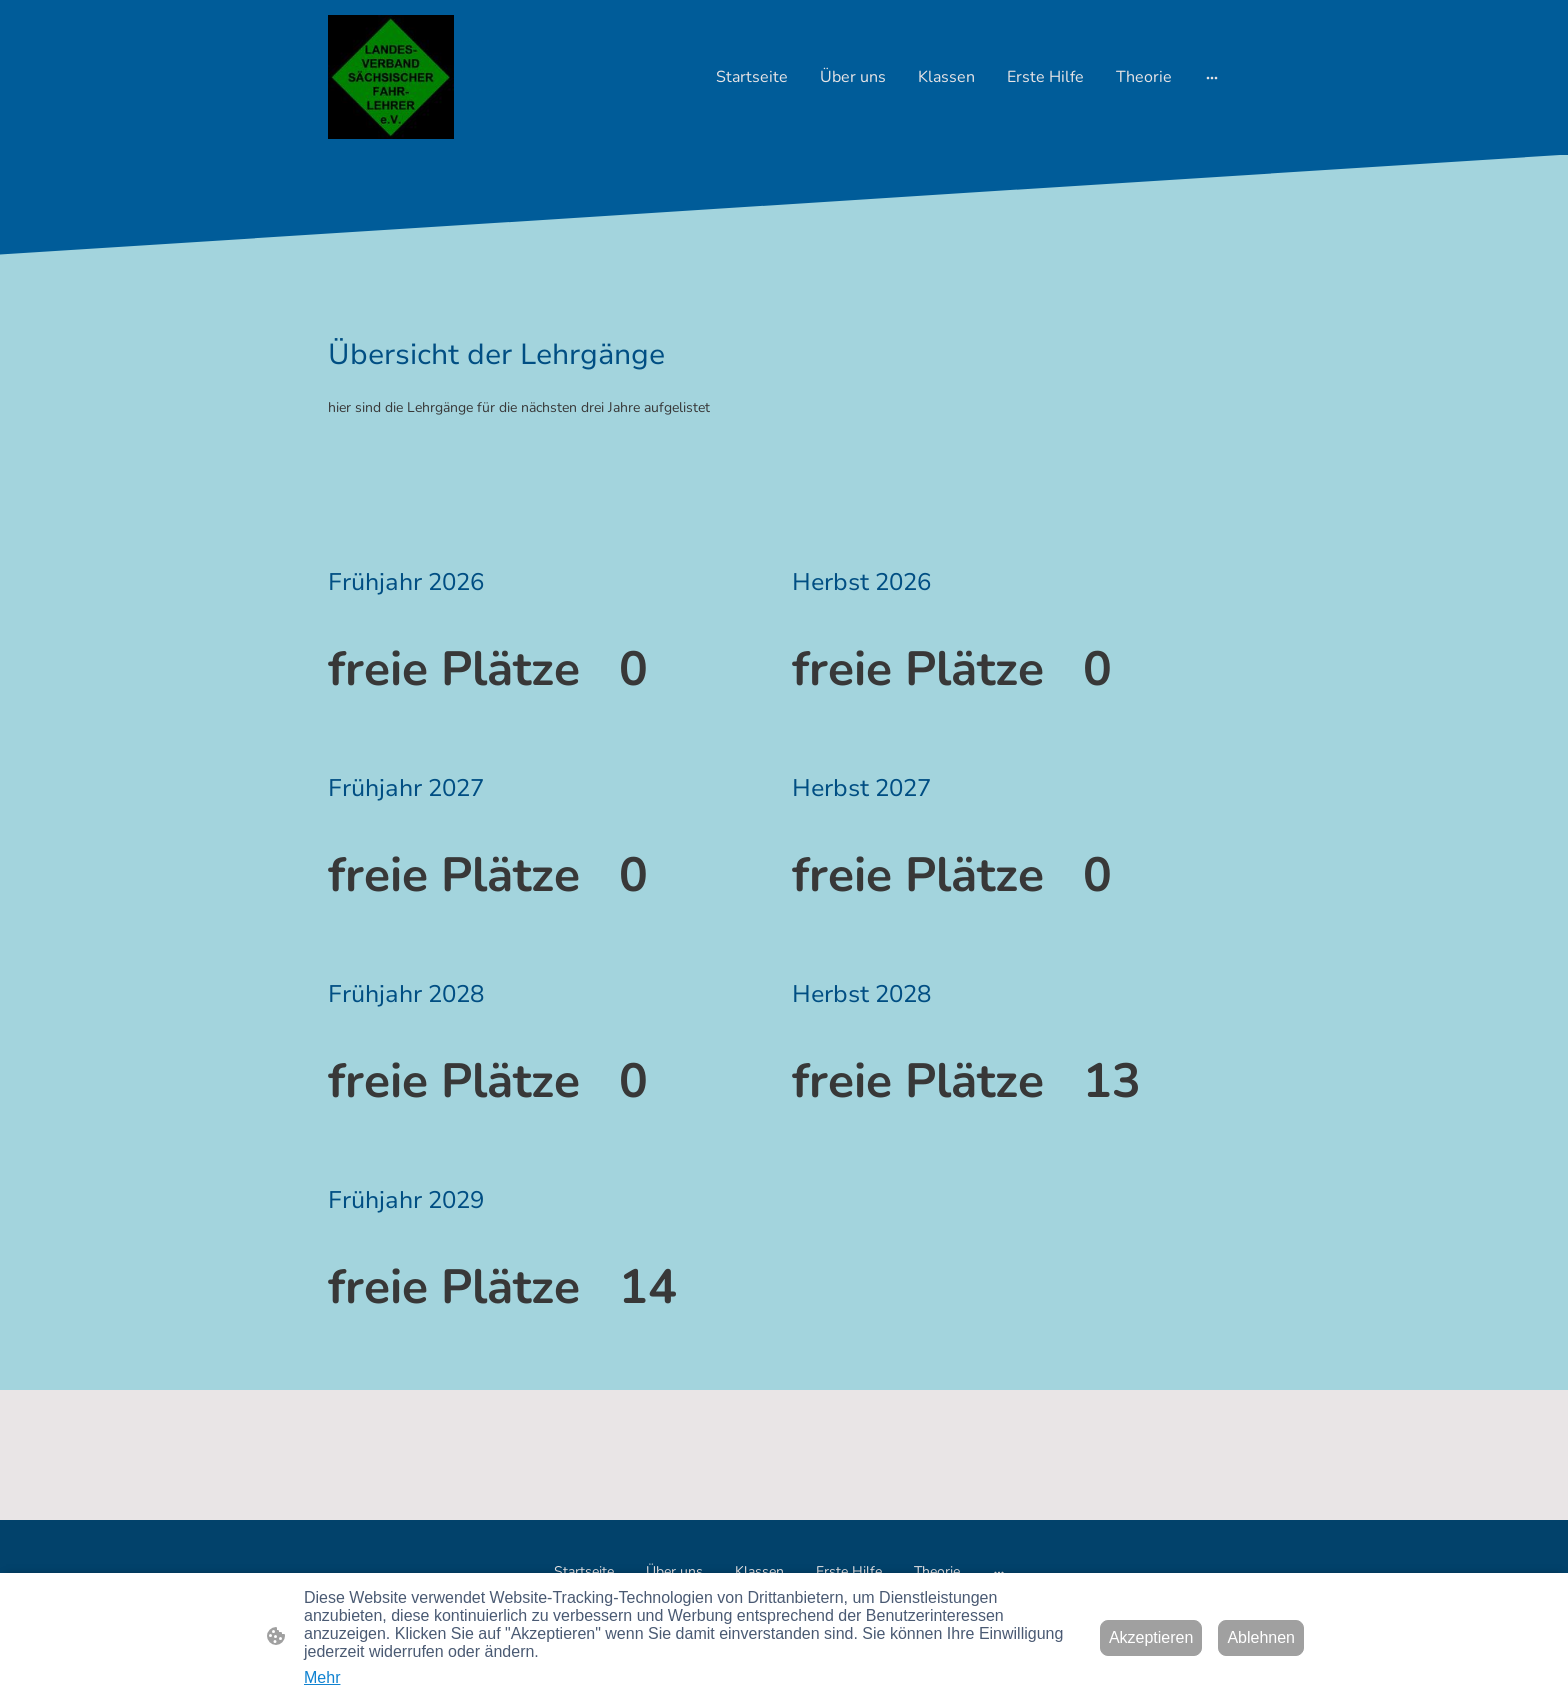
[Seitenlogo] (391, 77)
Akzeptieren (1151, 1637)
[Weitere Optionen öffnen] (1212, 77)
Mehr (322, 1677)
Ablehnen (1261, 1637)
